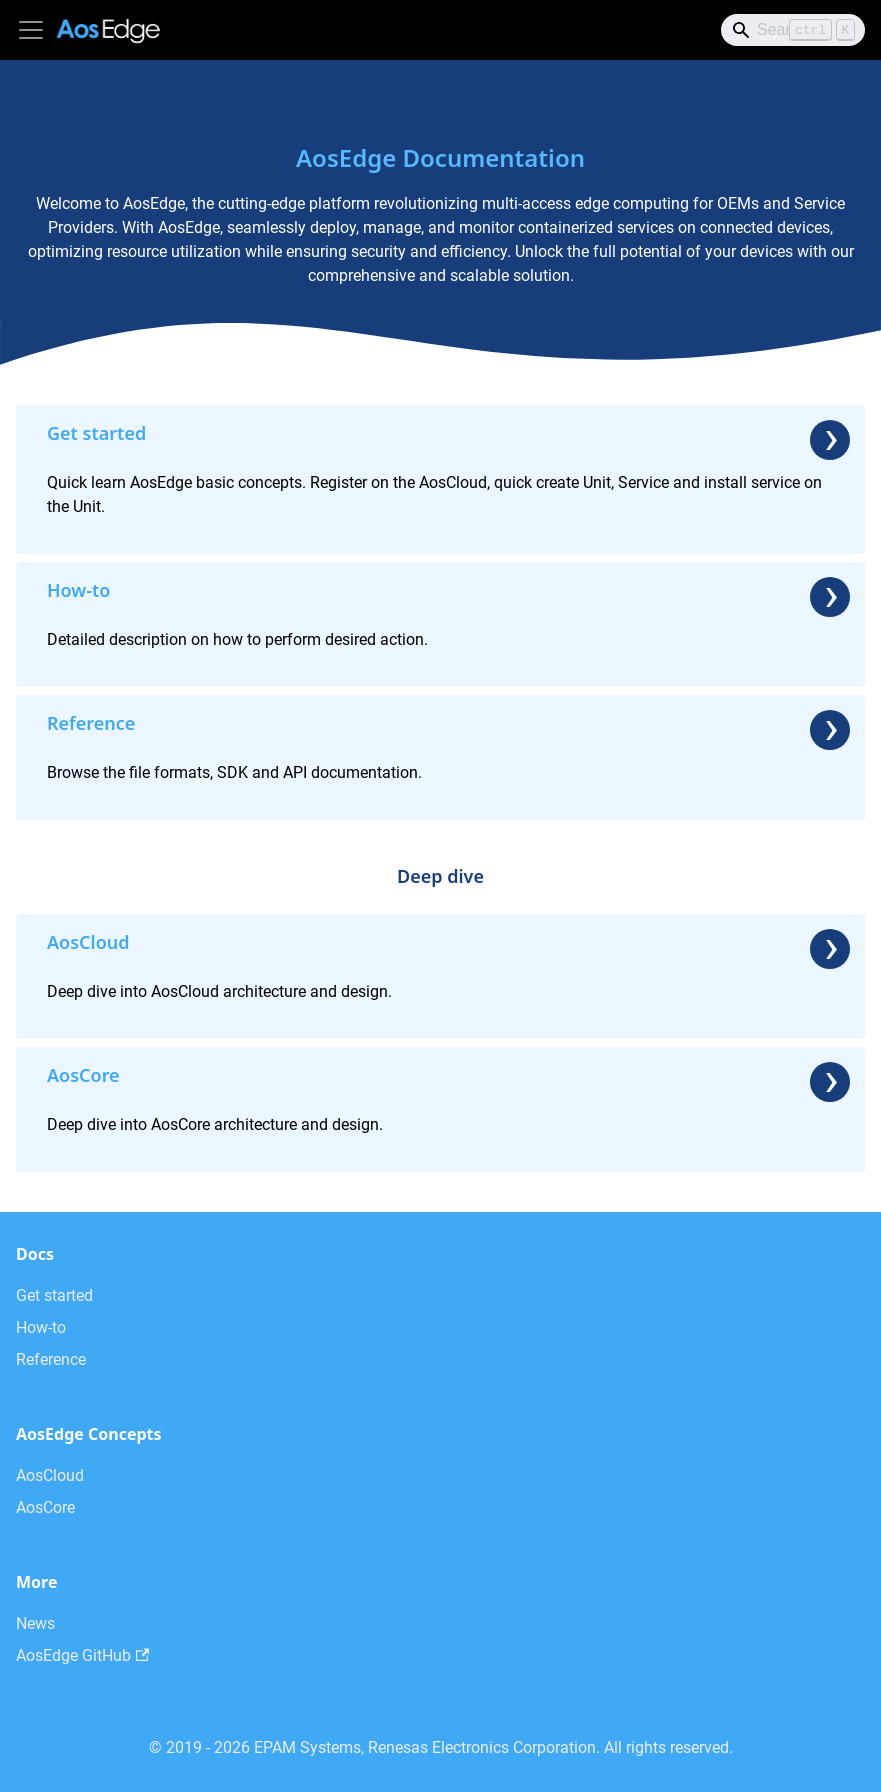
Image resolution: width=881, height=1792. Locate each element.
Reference (51, 1359)
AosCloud (50, 1475)
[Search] (793, 30)
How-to (41, 1327)
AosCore (45, 1507)
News (35, 1623)
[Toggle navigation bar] (31, 30)
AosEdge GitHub (82, 1655)
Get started (54, 1295)
